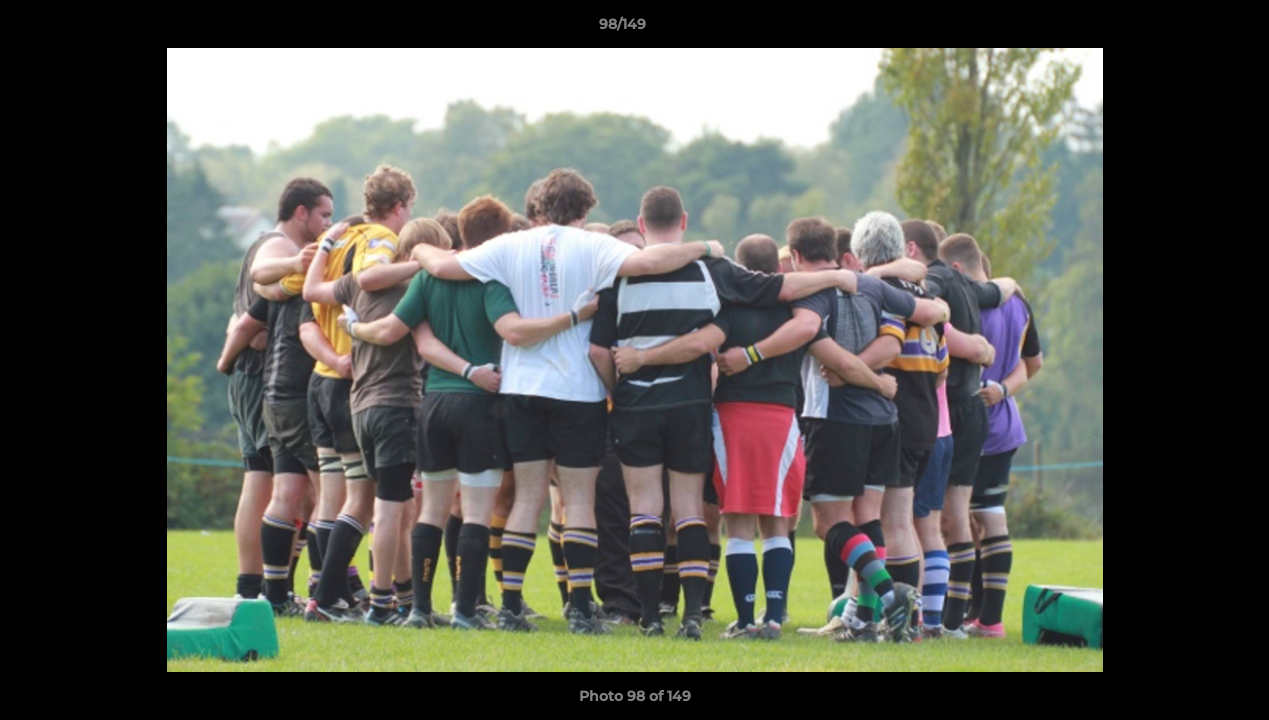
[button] (1185, 29)
